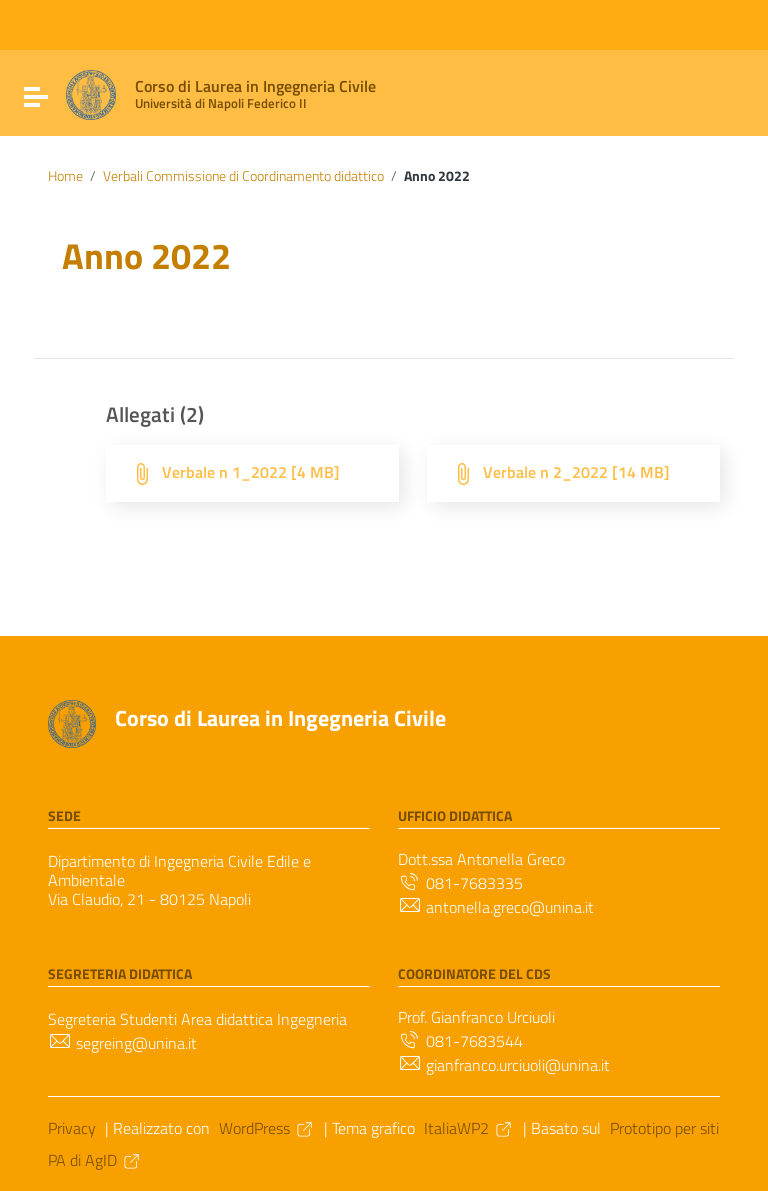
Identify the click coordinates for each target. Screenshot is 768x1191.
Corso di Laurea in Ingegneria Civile (280, 718)
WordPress (267, 1128)
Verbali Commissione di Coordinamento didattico (243, 176)
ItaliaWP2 (469, 1128)
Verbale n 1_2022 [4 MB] (251, 472)
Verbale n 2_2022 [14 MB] (576, 472)
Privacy (72, 1128)
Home (65, 176)
